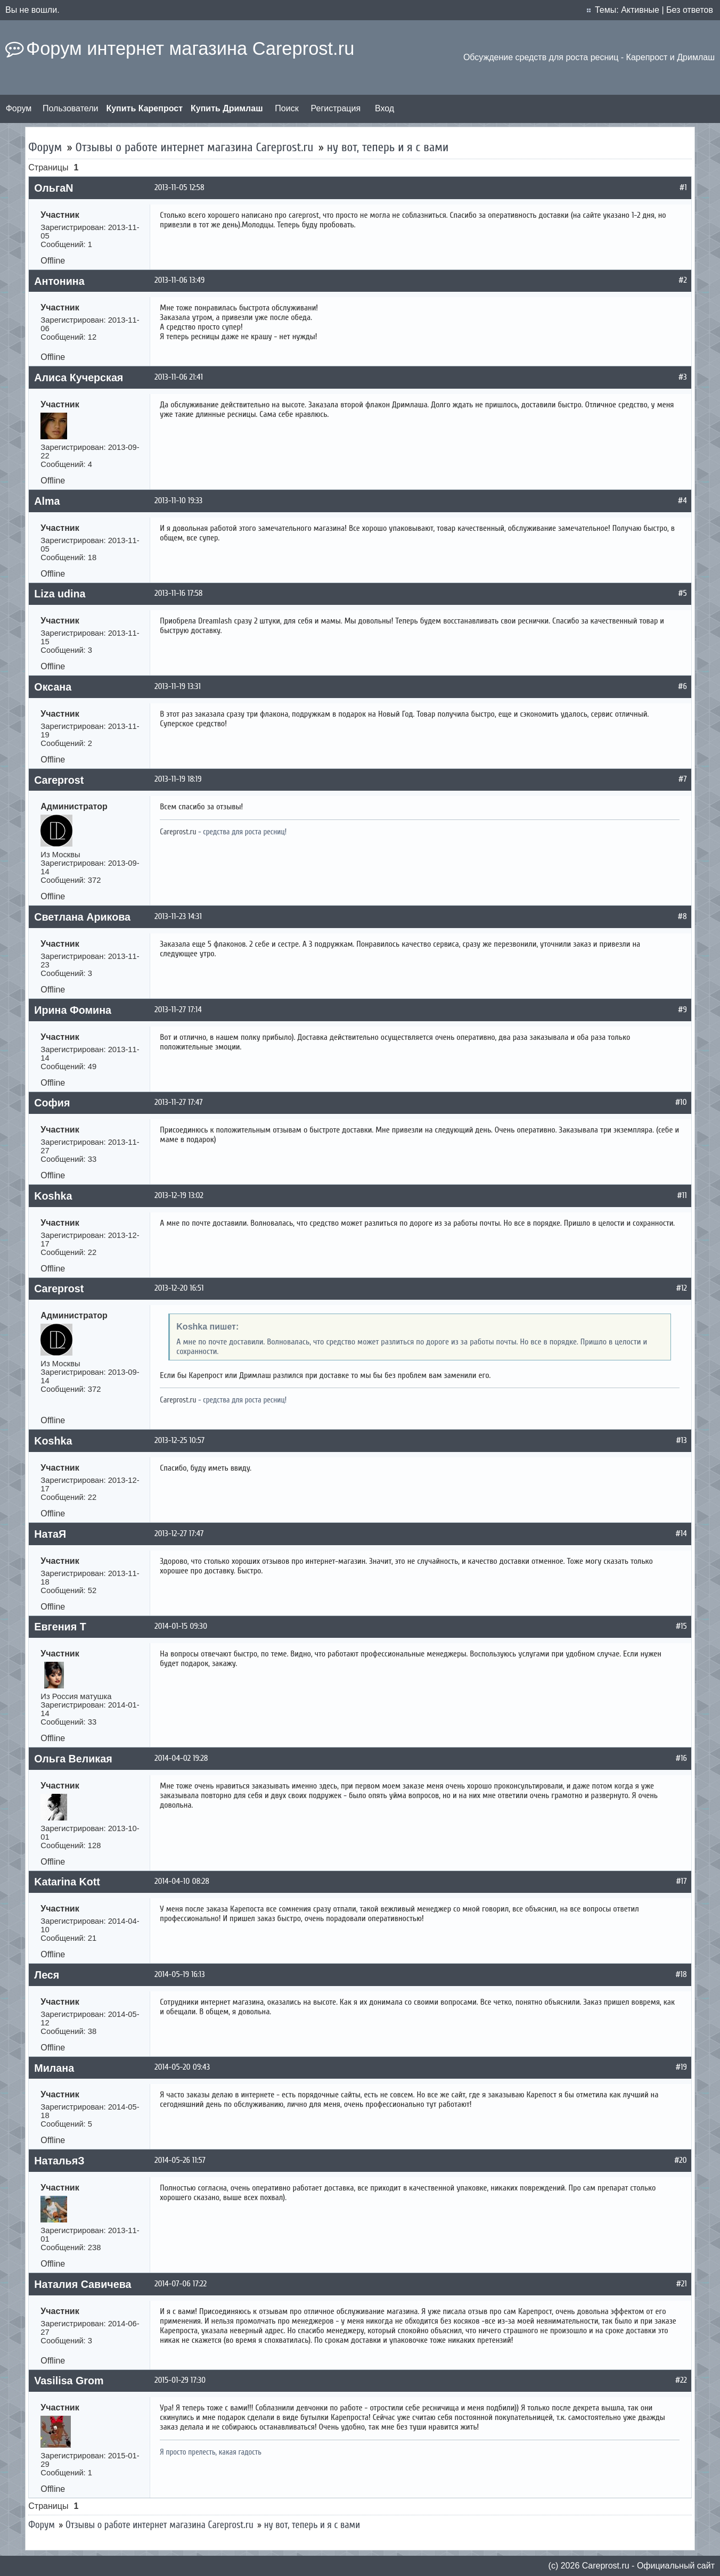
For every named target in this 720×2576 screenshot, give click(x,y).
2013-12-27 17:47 (178, 1533)
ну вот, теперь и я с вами (387, 147)
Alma (47, 501)
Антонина (59, 281)
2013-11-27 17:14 (177, 1009)
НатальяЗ (59, 2161)
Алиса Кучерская (78, 377)
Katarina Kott (67, 1882)
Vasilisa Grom (68, 2380)
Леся (46, 1975)
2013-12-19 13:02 (178, 1195)
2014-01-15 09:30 (180, 1626)
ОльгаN (53, 188)
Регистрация (336, 108)
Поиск (286, 108)
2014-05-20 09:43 (182, 2067)
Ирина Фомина (72, 1010)
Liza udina (59, 594)
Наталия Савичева (82, 2284)
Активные (640, 9)
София (52, 1103)
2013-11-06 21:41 (178, 377)
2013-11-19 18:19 (177, 779)
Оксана (52, 687)
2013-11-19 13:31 (177, 686)
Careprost (59, 780)
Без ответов (689, 9)
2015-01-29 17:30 (180, 2380)
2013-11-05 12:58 (179, 187)
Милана (54, 2068)
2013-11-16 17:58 (178, 593)
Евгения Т (60, 1626)
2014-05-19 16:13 (179, 1974)
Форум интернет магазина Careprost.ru (190, 48)
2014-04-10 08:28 (181, 1881)
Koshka (53, 1196)
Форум (19, 108)
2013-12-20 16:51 (178, 1288)
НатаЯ (50, 1534)
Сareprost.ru (605, 2565)
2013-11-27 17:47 (178, 1102)
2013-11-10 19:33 (178, 500)
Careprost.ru (178, 831)
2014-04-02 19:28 (181, 1758)
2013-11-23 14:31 (178, 916)
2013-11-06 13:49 (179, 280)
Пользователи (70, 108)
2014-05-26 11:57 (180, 2160)
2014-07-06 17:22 (180, 2283)
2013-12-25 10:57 (179, 1440)
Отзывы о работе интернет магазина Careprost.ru (195, 147)
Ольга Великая (73, 1759)
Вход (384, 108)
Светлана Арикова (82, 917)
